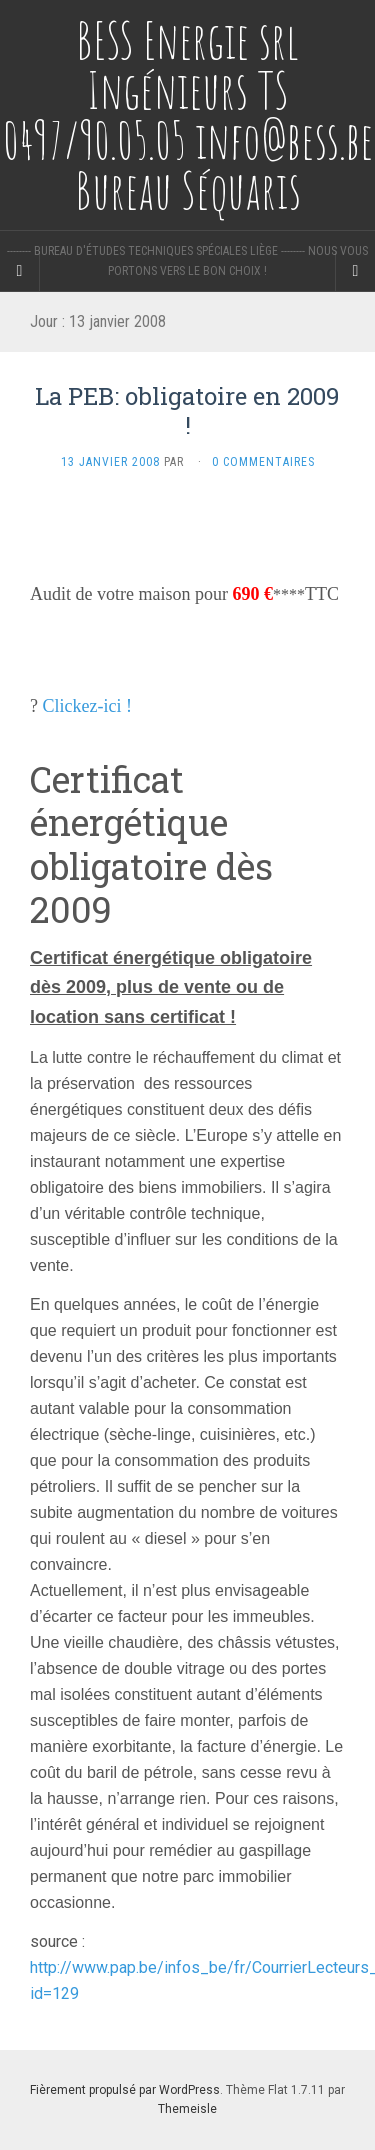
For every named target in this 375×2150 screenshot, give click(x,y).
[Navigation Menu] (355, 271)
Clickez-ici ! (87, 706)
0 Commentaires (263, 462)
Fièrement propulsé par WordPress (125, 2090)
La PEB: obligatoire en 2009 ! (187, 410)
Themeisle (187, 2109)
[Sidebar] (20, 271)
